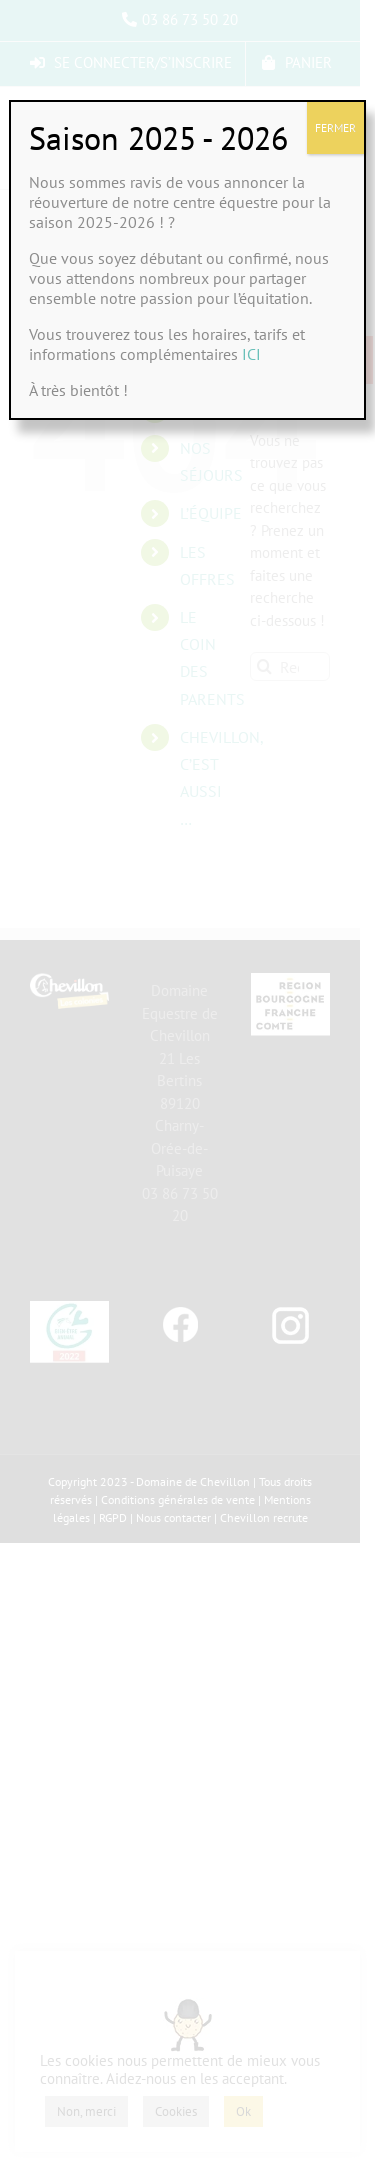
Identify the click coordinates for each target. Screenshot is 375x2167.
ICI (251, 354)
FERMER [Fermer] (335, 127)
